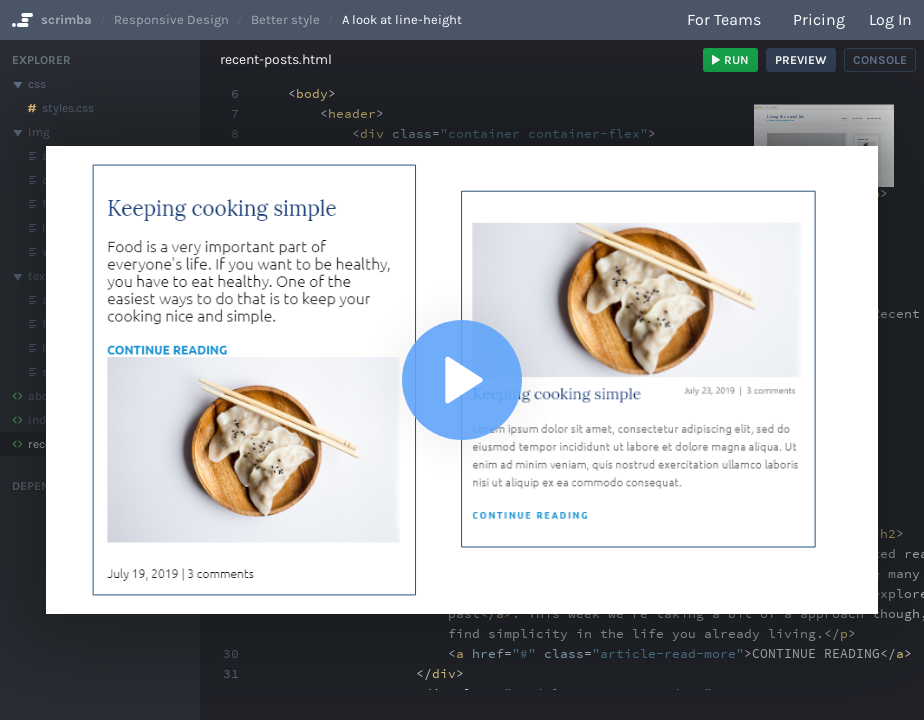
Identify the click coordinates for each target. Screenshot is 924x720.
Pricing (819, 19)
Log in (890, 19)
